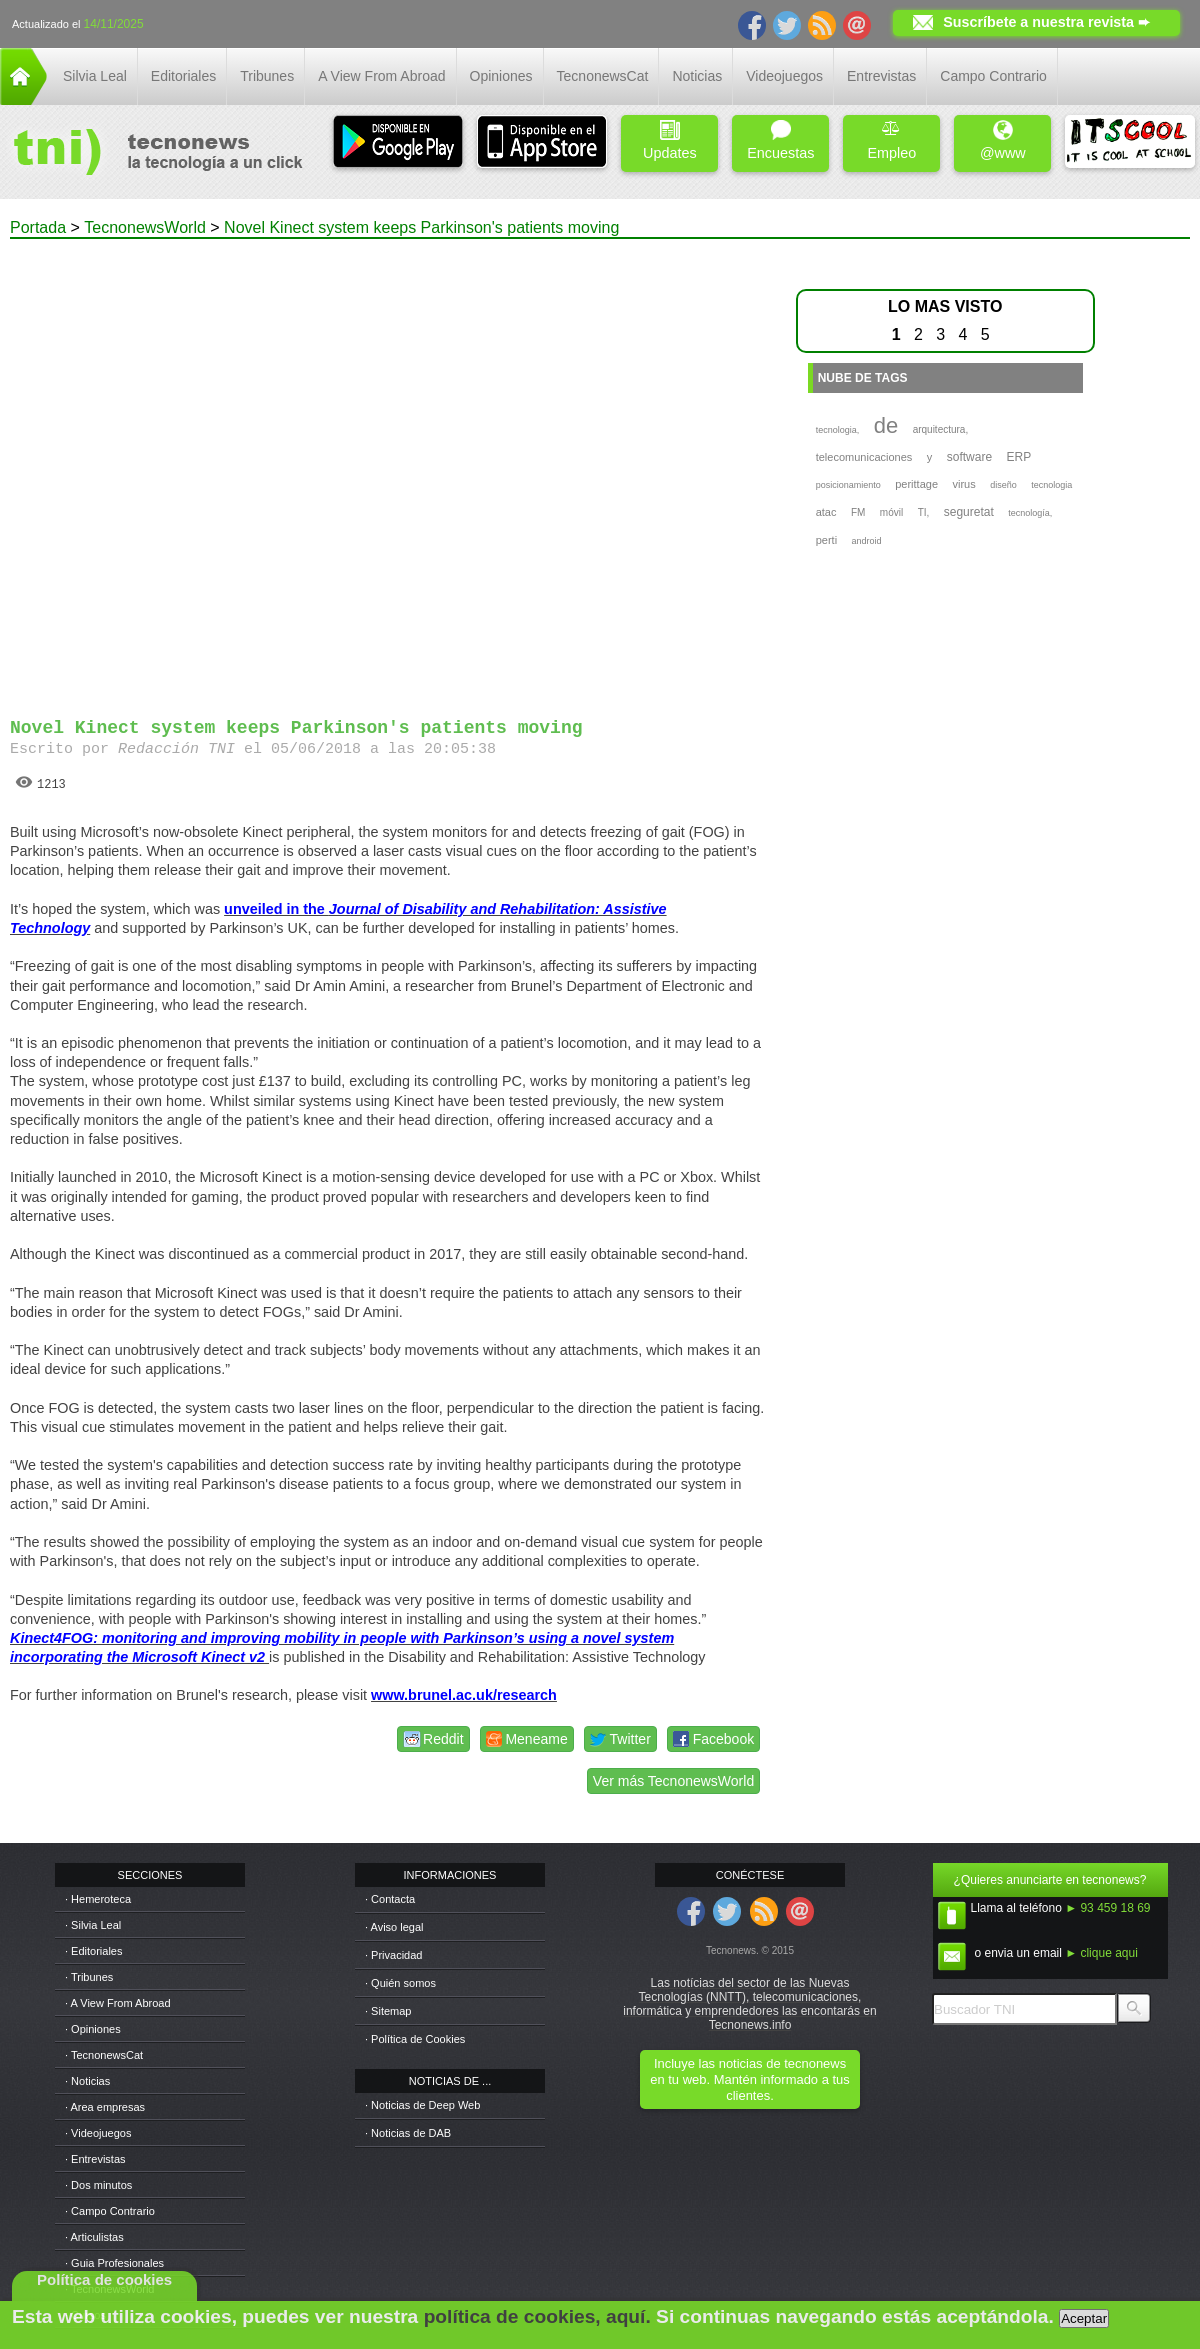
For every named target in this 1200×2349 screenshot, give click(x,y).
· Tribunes (89, 1977)
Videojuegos (784, 76)
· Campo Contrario (110, 2211)
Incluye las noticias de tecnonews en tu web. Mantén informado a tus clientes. (749, 2079)
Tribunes (267, 76)
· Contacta (390, 1899)
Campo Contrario (993, 76)
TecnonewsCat (603, 76)
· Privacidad (393, 1955)
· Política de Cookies (415, 2039)
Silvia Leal (95, 76)
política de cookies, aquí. (537, 2316)
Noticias (697, 76)
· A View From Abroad (118, 2003)
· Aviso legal (394, 1927)
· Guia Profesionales (114, 2263)
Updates (670, 140)
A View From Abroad (381, 76)
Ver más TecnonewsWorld (673, 1781)
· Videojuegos (98, 2133)
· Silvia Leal (93, 1925)
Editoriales (183, 76)
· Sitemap (388, 2011)
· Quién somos (400, 1983)
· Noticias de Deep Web (422, 2105)
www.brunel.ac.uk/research (464, 1695)
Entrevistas (881, 76)
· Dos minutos (98, 2185)
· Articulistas (94, 2237)
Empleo (891, 140)
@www (1003, 140)
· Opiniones (93, 2029)
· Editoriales (93, 1951)
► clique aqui (1101, 1953)
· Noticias (87, 2081)
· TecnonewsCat (104, 2055)
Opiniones (501, 76)
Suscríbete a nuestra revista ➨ (1046, 22)
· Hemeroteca (98, 1899)
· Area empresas (105, 2107)
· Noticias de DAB (408, 2133)
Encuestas (780, 140)
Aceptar (1084, 2318)
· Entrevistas (95, 2159)
